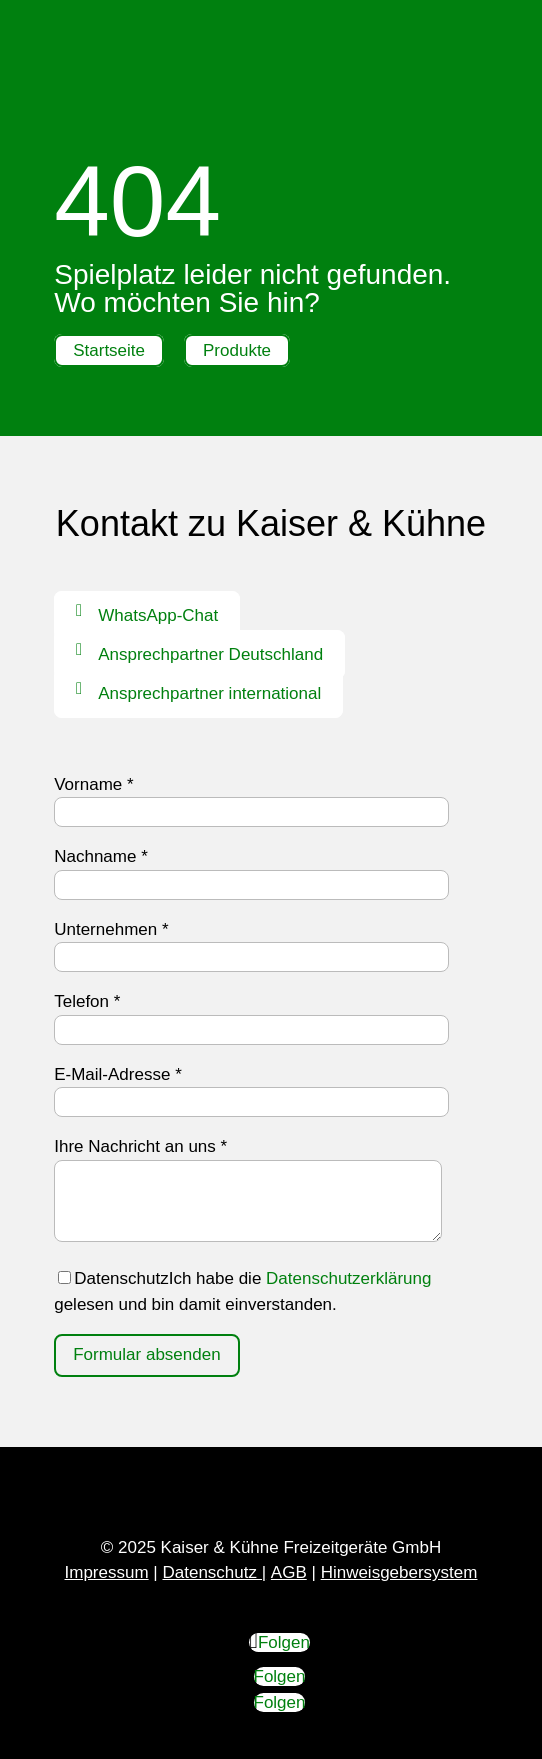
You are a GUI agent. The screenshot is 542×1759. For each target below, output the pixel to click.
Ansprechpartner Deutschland (210, 654)
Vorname (93, 784)
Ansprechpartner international (209, 693)
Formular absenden (146, 1354)
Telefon (87, 1001)
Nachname (101, 856)
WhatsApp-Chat (158, 615)
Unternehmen (111, 929)
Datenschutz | (214, 1572)
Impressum (107, 1572)
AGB (289, 1572)
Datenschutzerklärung (348, 1278)
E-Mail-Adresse (118, 1074)
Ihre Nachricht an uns (140, 1146)
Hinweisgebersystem (399, 1572)
